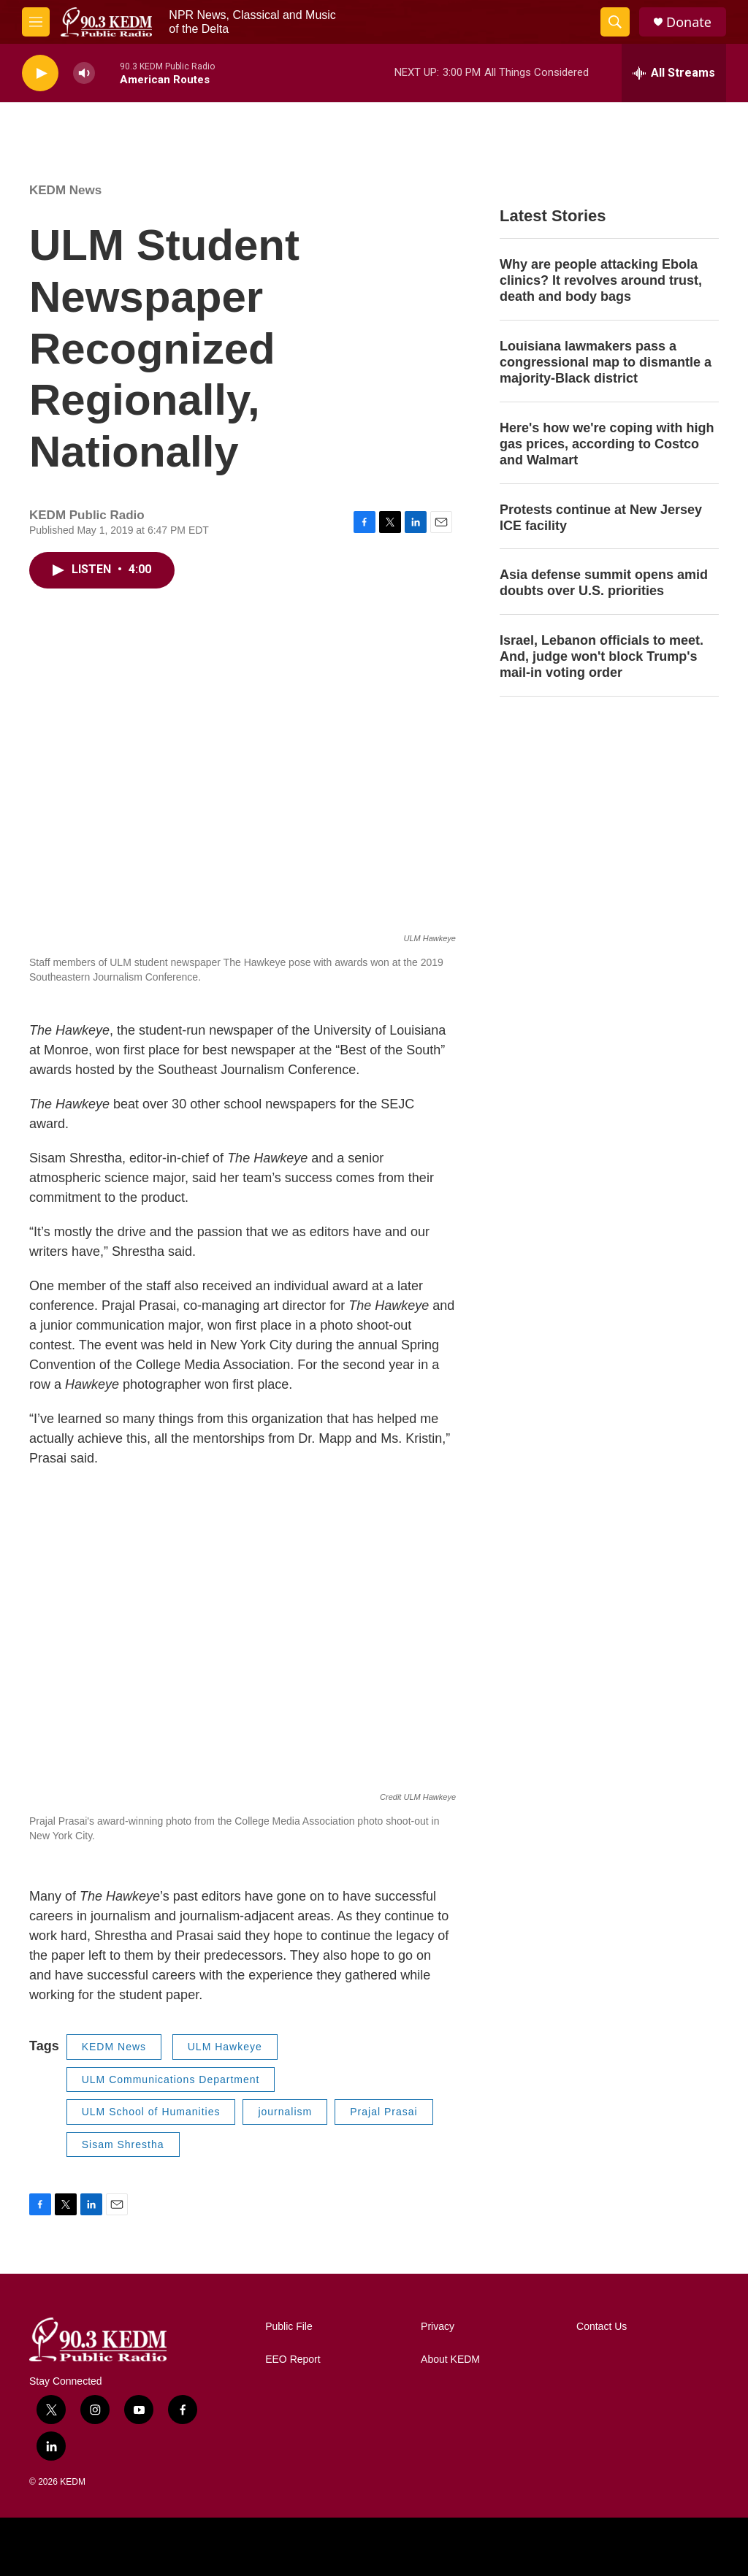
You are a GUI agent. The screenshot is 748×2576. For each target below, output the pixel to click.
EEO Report (292, 2359)
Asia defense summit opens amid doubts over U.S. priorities (604, 582)
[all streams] (674, 73)
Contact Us (601, 2326)
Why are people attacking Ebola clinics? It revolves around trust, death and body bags (601, 280)
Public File (289, 2326)
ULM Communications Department (171, 2079)
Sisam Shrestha (123, 2144)
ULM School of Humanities (151, 2111)
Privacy (437, 2326)
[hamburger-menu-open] (36, 22)
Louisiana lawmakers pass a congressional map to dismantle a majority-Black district (605, 362)
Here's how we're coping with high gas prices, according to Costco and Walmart (607, 444)
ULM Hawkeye (225, 2046)
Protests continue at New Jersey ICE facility (601, 517)
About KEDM (450, 2359)
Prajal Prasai (383, 2111)
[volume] (84, 73)
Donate (688, 22)
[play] (40, 73)
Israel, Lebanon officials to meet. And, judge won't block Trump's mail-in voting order (601, 656)
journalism (285, 2111)
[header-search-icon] (615, 22)
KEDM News (65, 190)
